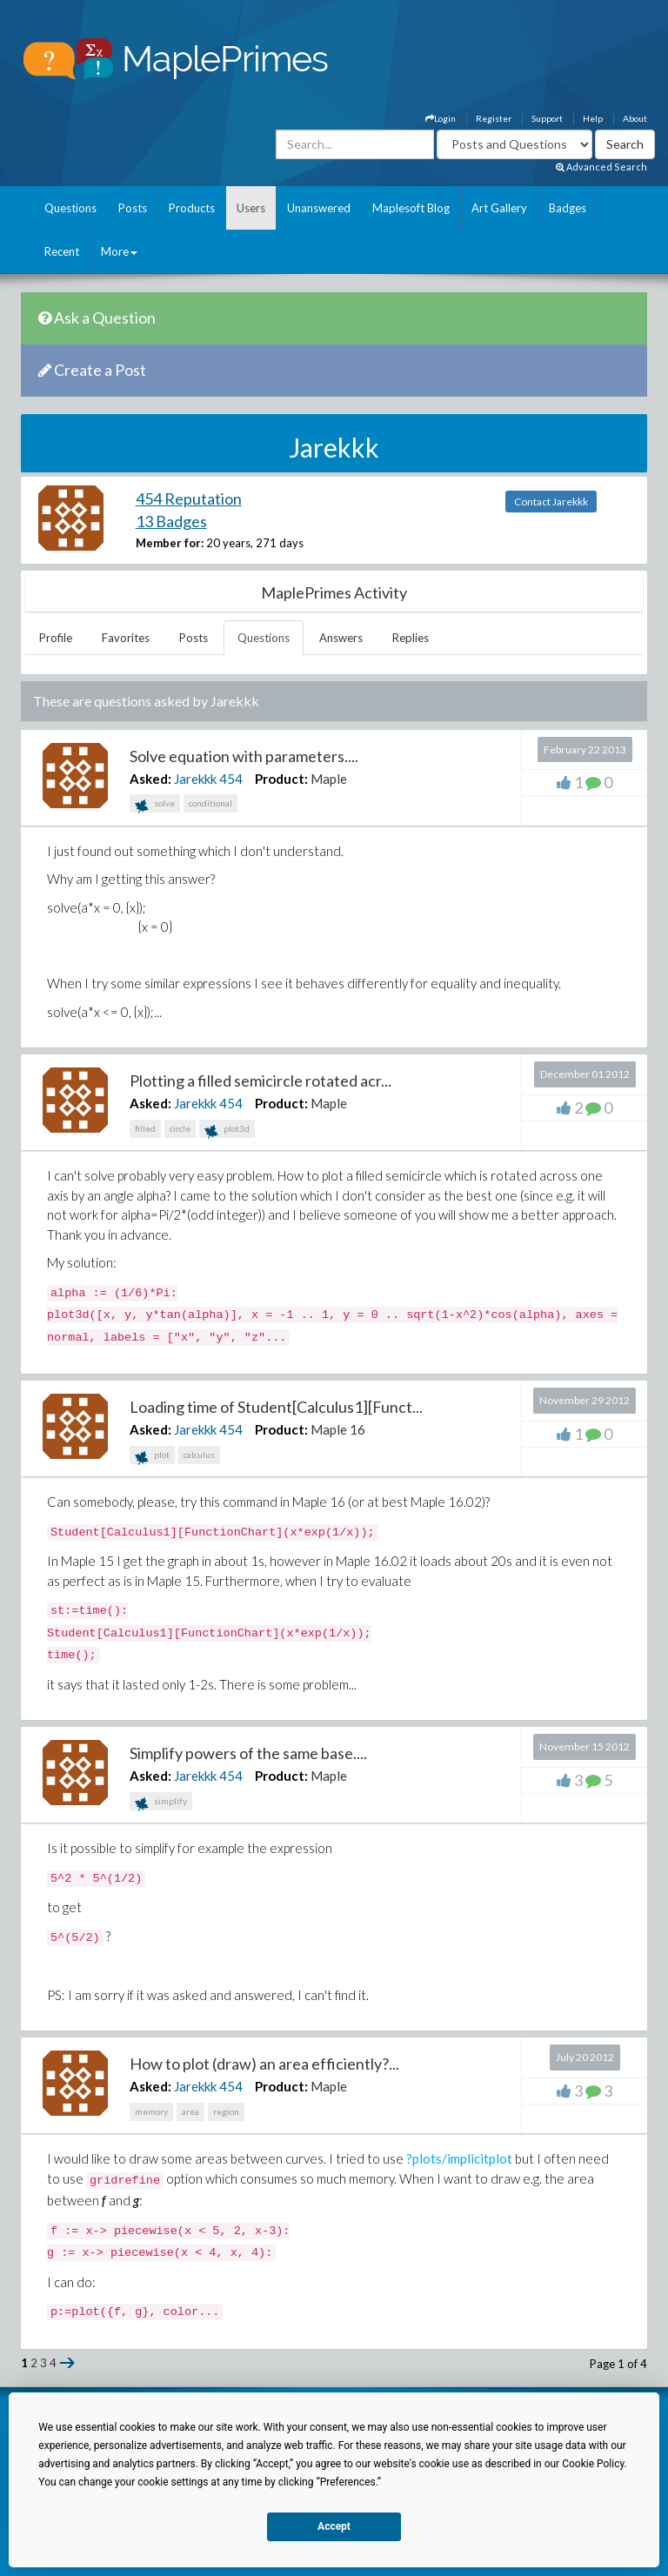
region (226, 2111)
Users (251, 208)
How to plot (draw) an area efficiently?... (264, 2063)
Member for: (170, 543)
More (119, 251)
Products (192, 208)
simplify (161, 1803)
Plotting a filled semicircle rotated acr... (260, 1080)
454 (231, 778)
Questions (70, 208)
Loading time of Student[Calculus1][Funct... (276, 1406)
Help (593, 118)
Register (493, 118)
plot (152, 1456)
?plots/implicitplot (459, 2158)
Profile (55, 638)
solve (155, 805)
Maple (329, 778)
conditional (210, 803)
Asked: (150, 778)
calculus (199, 1454)
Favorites (126, 638)
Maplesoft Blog (411, 208)
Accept (334, 2526)
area (190, 2111)
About (635, 118)
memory (151, 2111)
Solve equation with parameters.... (244, 756)
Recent (61, 251)
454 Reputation (189, 498)
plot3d (227, 1130)
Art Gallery (499, 208)
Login (440, 118)
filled (145, 1128)
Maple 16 (338, 1429)
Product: (281, 778)
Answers (341, 638)
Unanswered (319, 208)
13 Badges (171, 521)
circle (180, 1128)
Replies (410, 638)
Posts (132, 208)
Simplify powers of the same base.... (248, 1753)
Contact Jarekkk (551, 501)
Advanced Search (601, 166)
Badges (567, 208)
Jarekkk (195, 778)
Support (547, 118)
